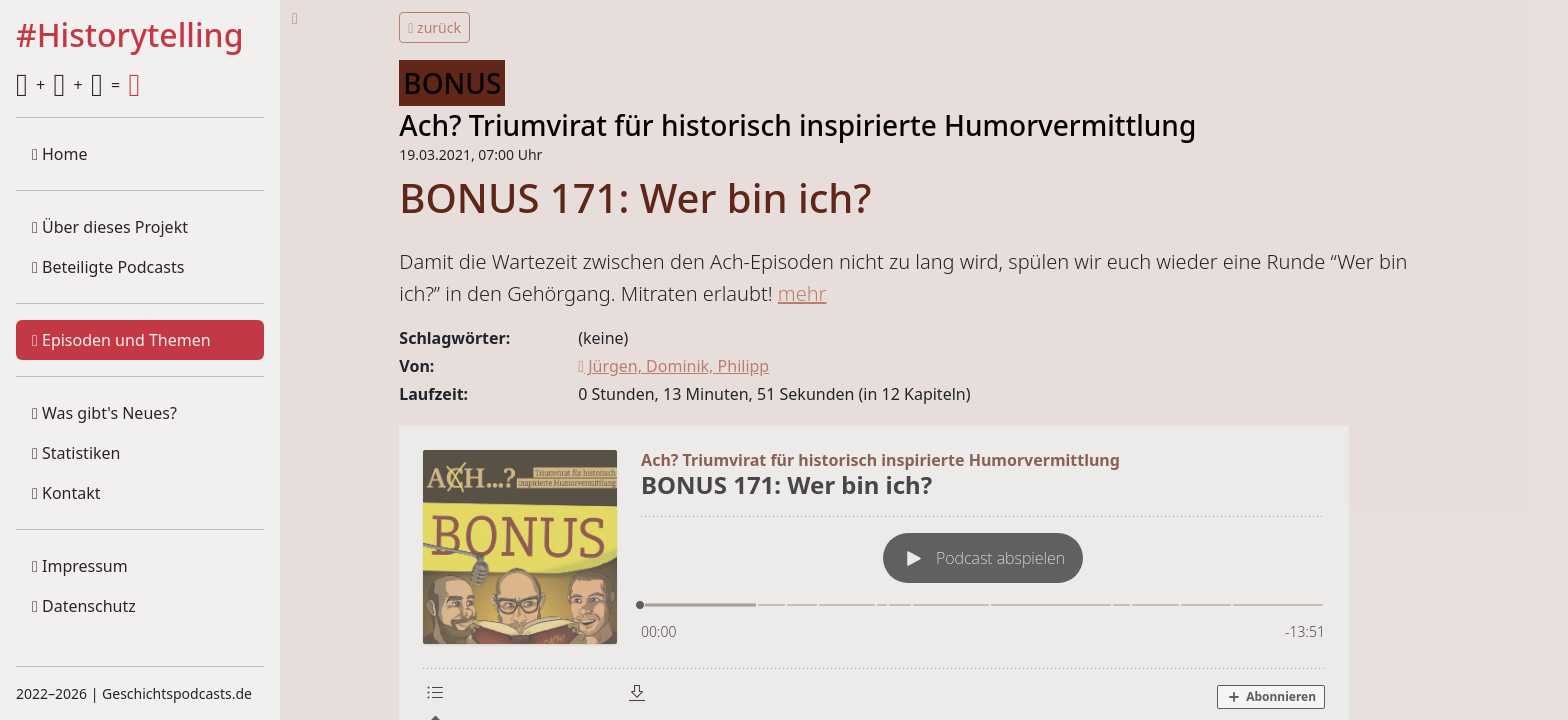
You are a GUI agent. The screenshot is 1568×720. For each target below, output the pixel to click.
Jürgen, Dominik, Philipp (673, 366)
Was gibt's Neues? (104, 413)
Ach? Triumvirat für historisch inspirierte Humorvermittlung (797, 125)
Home (60, 154)
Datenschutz (84, 606)
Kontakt (66, 493)
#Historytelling (130, 36)
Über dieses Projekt (110, 227)
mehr (802, 293)
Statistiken (76, 453)
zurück (434, 27)
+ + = (78, 85)
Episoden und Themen (121, 340)
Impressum (80, 566)
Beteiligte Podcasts (108, 267)
